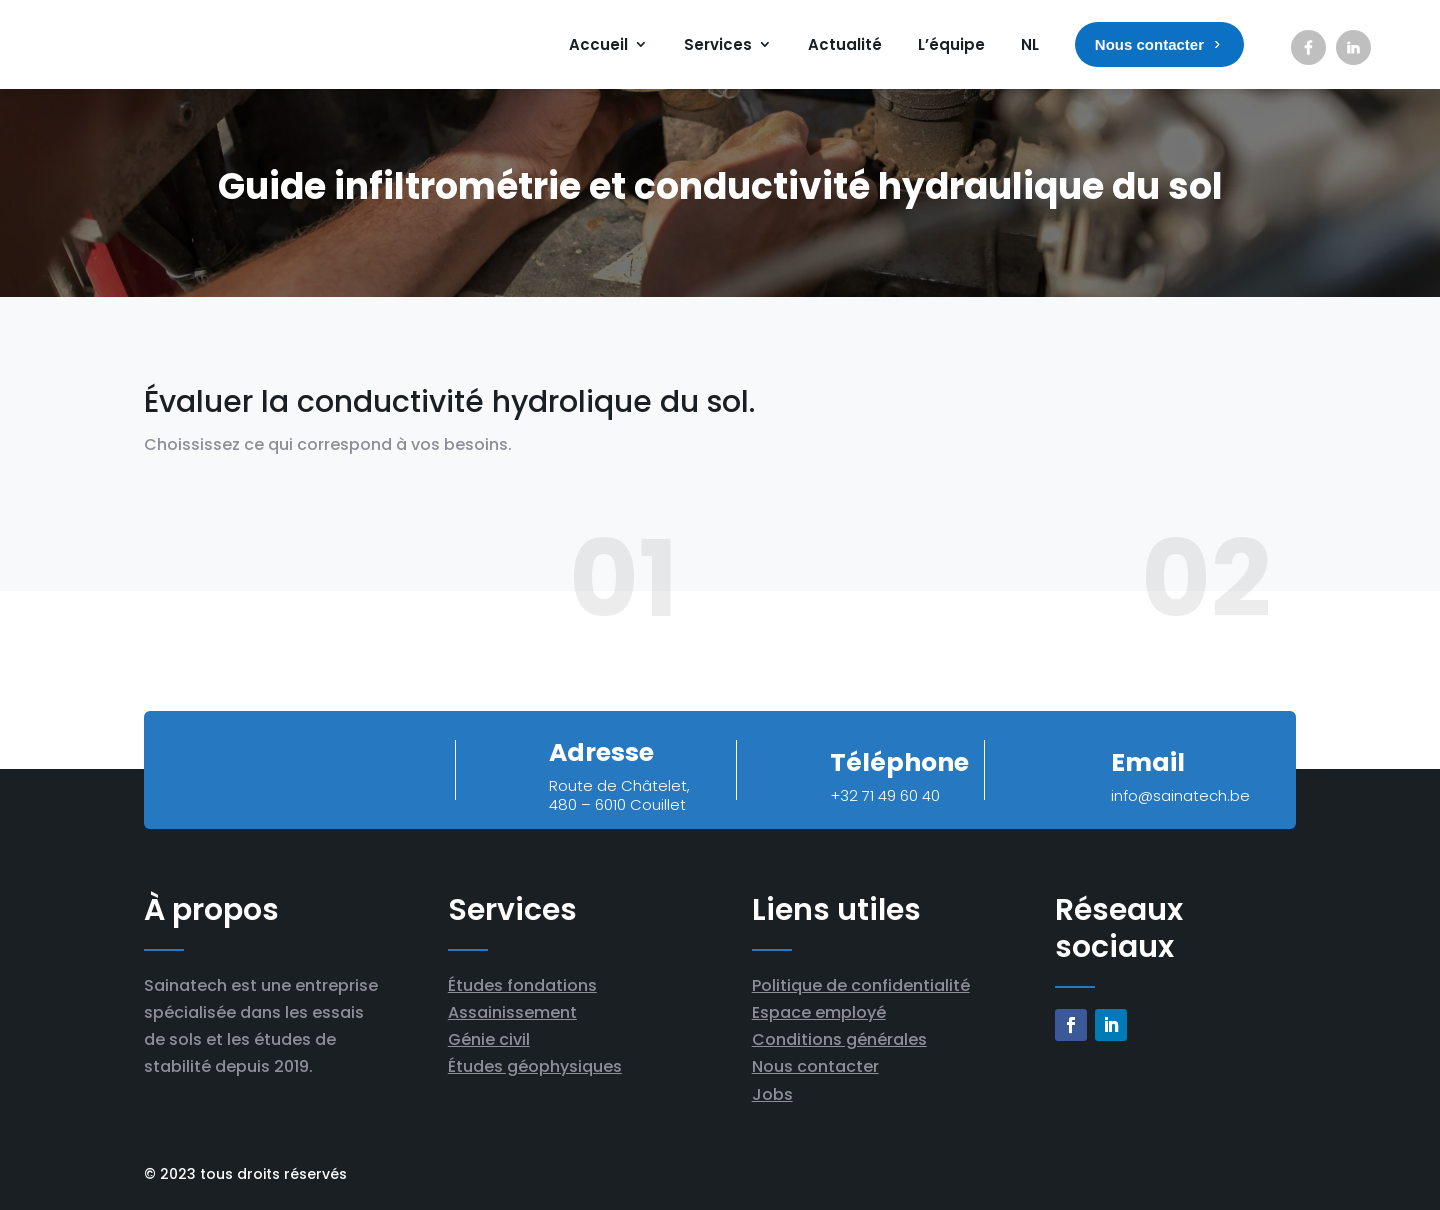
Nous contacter (815, 1066)
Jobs (772, 1094)
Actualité (845, 44)
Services (718, 44)
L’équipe (951, 44)
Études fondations (522, 985)
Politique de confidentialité (861, 985)
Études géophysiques (535, 1066)
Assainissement (512, 1012)
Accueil (598, 44)
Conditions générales (839, 1039)
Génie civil (489, 1039)
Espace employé (819, 1012)
